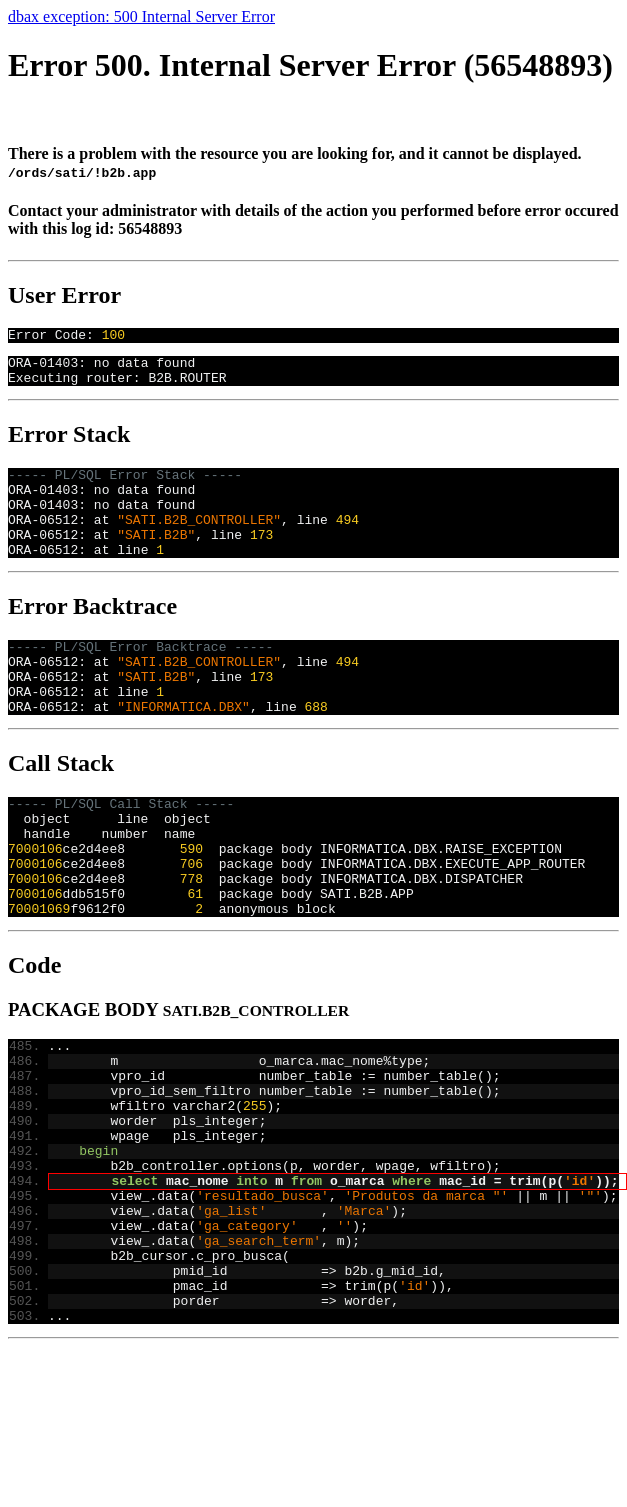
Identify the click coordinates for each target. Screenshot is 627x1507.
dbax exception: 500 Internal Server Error (141, 16)
